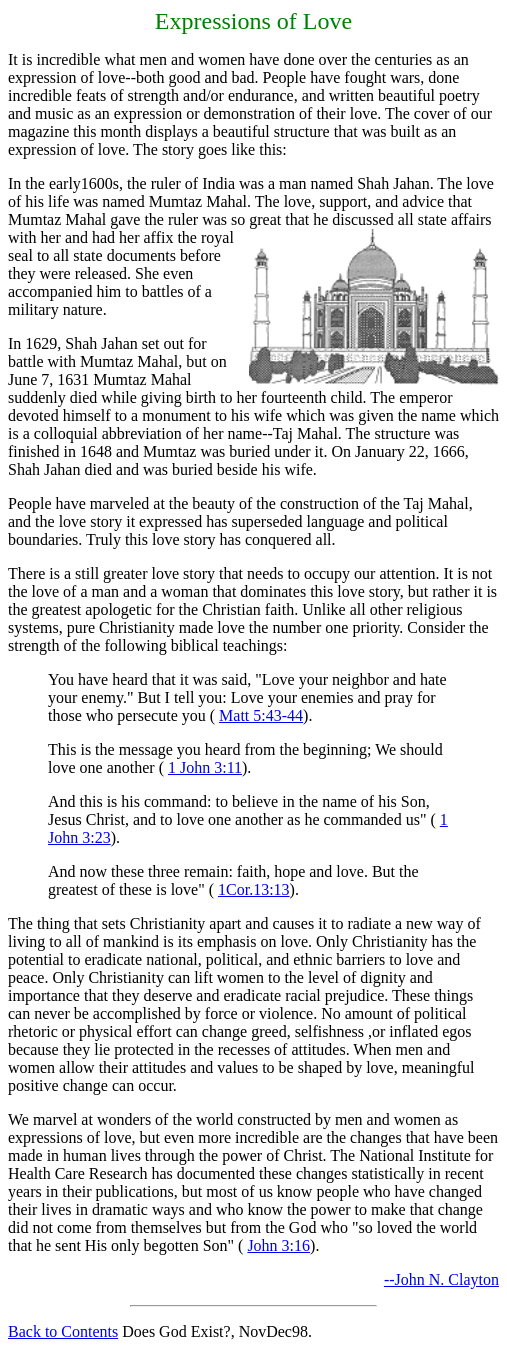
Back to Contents (63, 1331)
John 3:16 (278, 1245)
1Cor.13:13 (254, 889)
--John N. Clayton (441, 1279)
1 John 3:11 (205, 767)
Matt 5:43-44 (261, 715)
